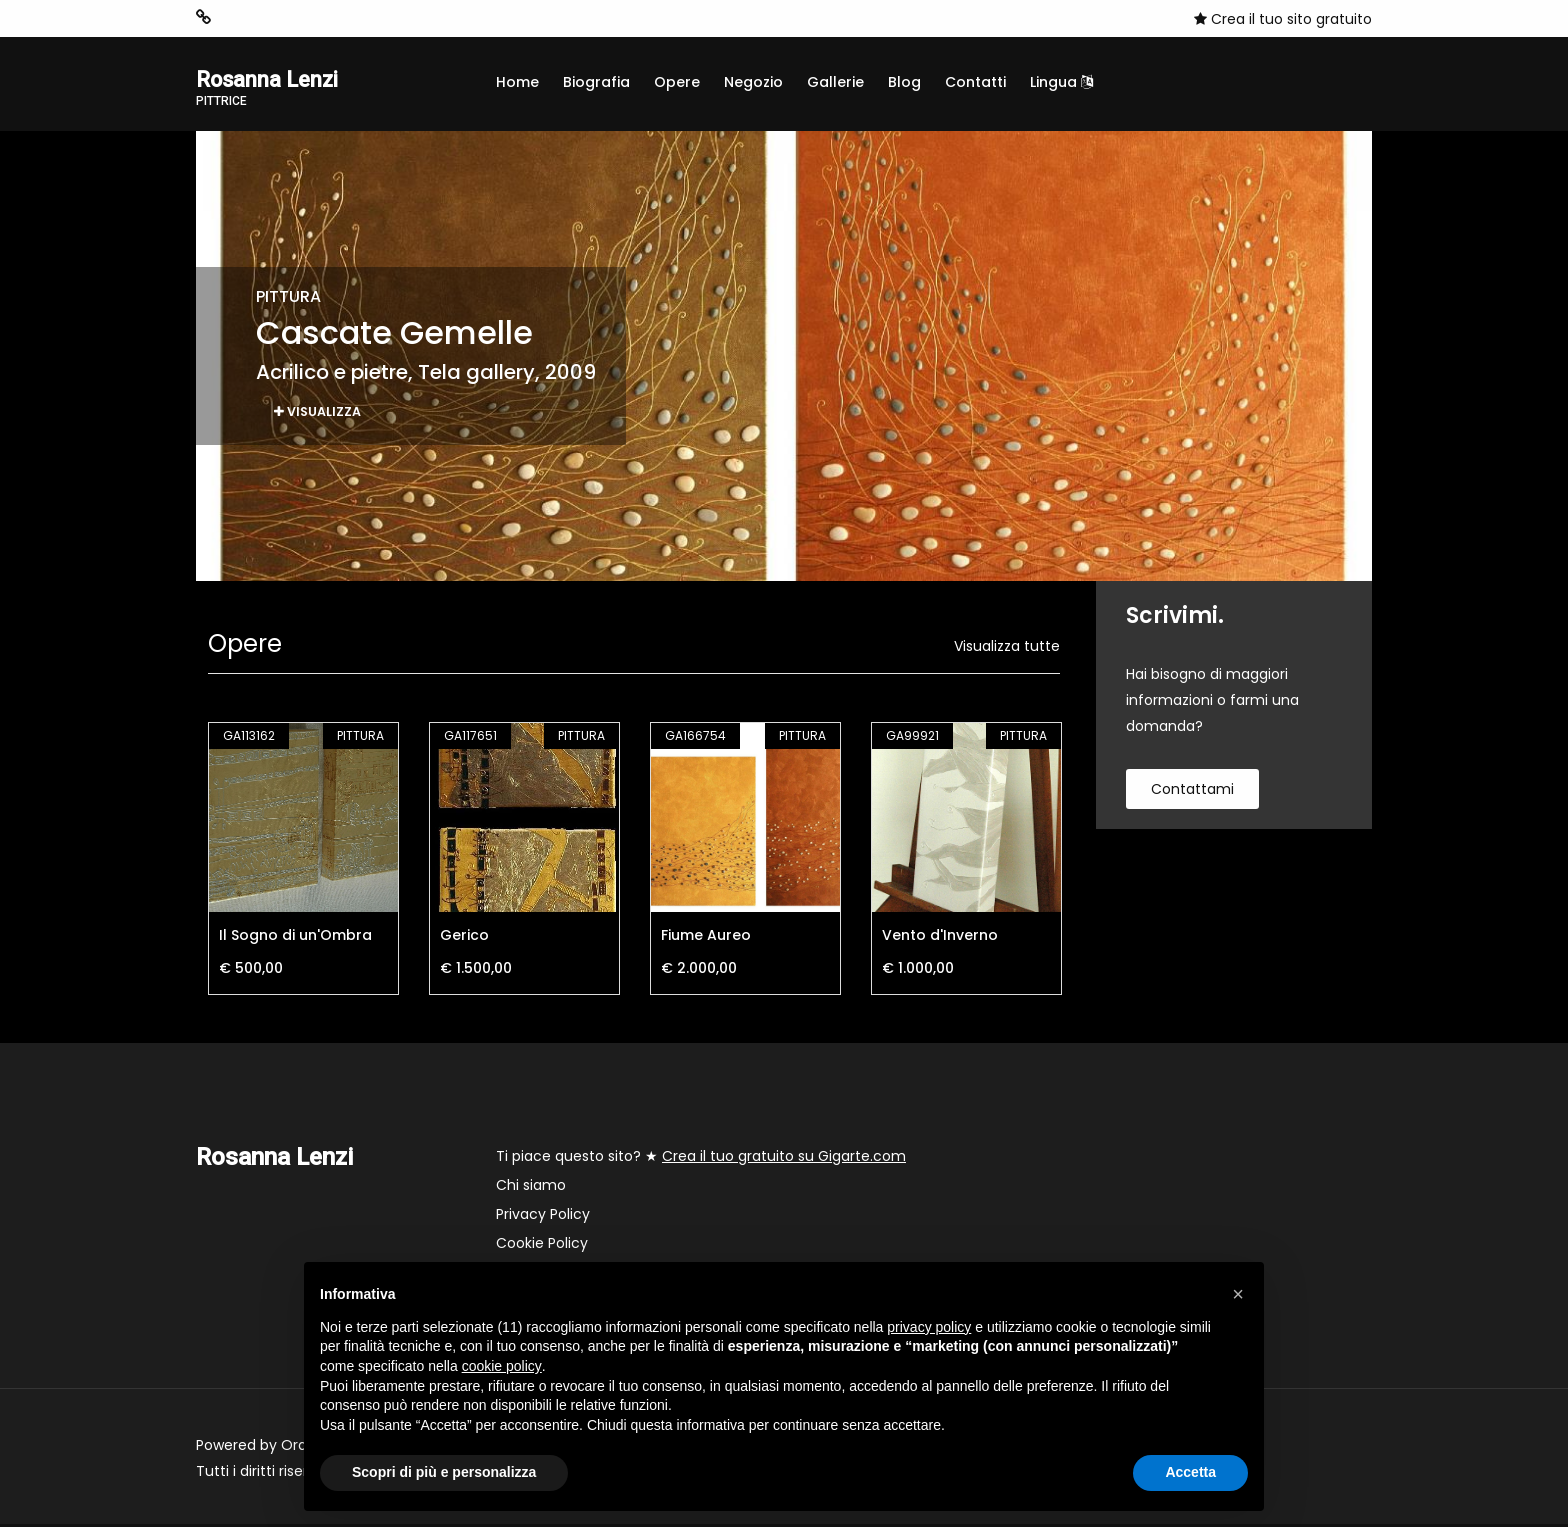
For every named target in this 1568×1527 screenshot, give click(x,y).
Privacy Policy (543, 1217)
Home (517, 82)
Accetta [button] (1190, 1472)
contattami (1192, 792)
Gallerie (835, 82)
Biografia (596, 82)
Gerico (464, 938)
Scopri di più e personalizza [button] (444, 1472)
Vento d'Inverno (940, 938)
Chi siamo (531, 1188)
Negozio (753, 82)
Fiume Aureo (706, 938)
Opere (677, 82)
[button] (1238, 1294)
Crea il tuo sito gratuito (1283, 19)
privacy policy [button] (929, 1327)
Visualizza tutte (1007, 649)
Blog (904, 82)
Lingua (1061, 82)
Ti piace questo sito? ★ (701, 1159)
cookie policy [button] (502, 1366)
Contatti (975, 82)
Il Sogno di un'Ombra (295, 938)
